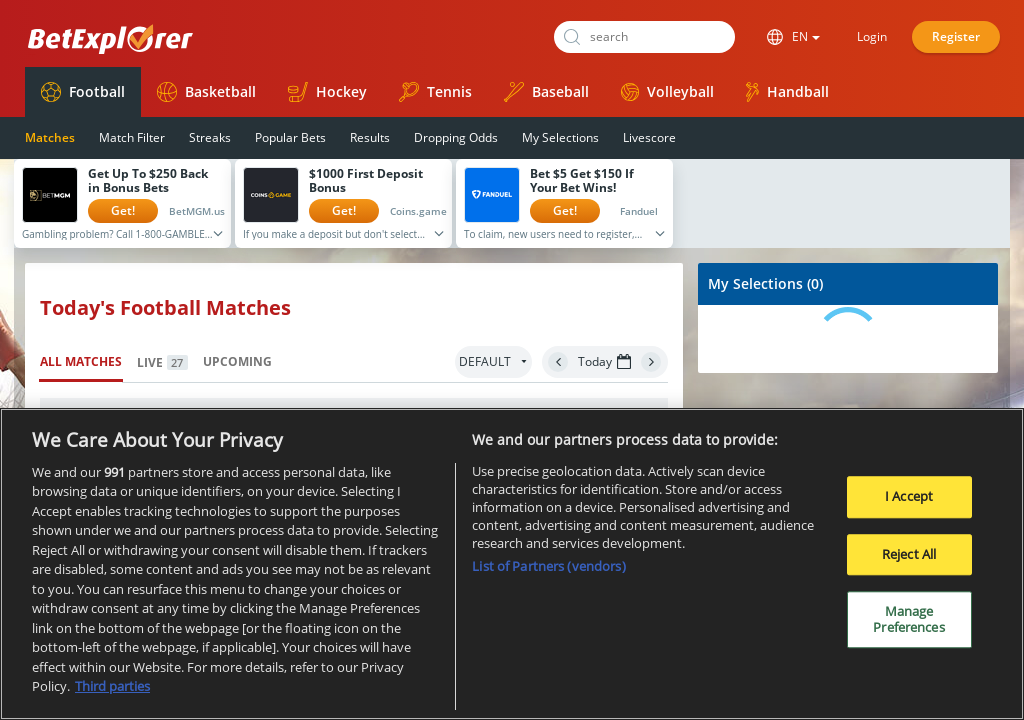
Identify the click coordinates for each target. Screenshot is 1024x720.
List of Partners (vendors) (548, 567)
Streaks (210, 137)
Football (83, 92)
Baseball (546, 92)
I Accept (909, 497)
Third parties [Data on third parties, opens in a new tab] (112, 688)
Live (162, 362)
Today (604, 362)
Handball (787, 92)
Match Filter (132, 137)
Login (872, 36)
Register (956, 36)
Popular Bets (290, 137)
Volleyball (667, 91)
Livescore (649, 137)
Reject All (909, 555)
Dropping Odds (456, 137)
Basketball (206, 92)
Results (370, 137)
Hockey (327, 92)
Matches (50, 137)
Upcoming (237, 361)
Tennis (435, 92)
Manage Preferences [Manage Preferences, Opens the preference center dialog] (908, 621)
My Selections (560, 137)
